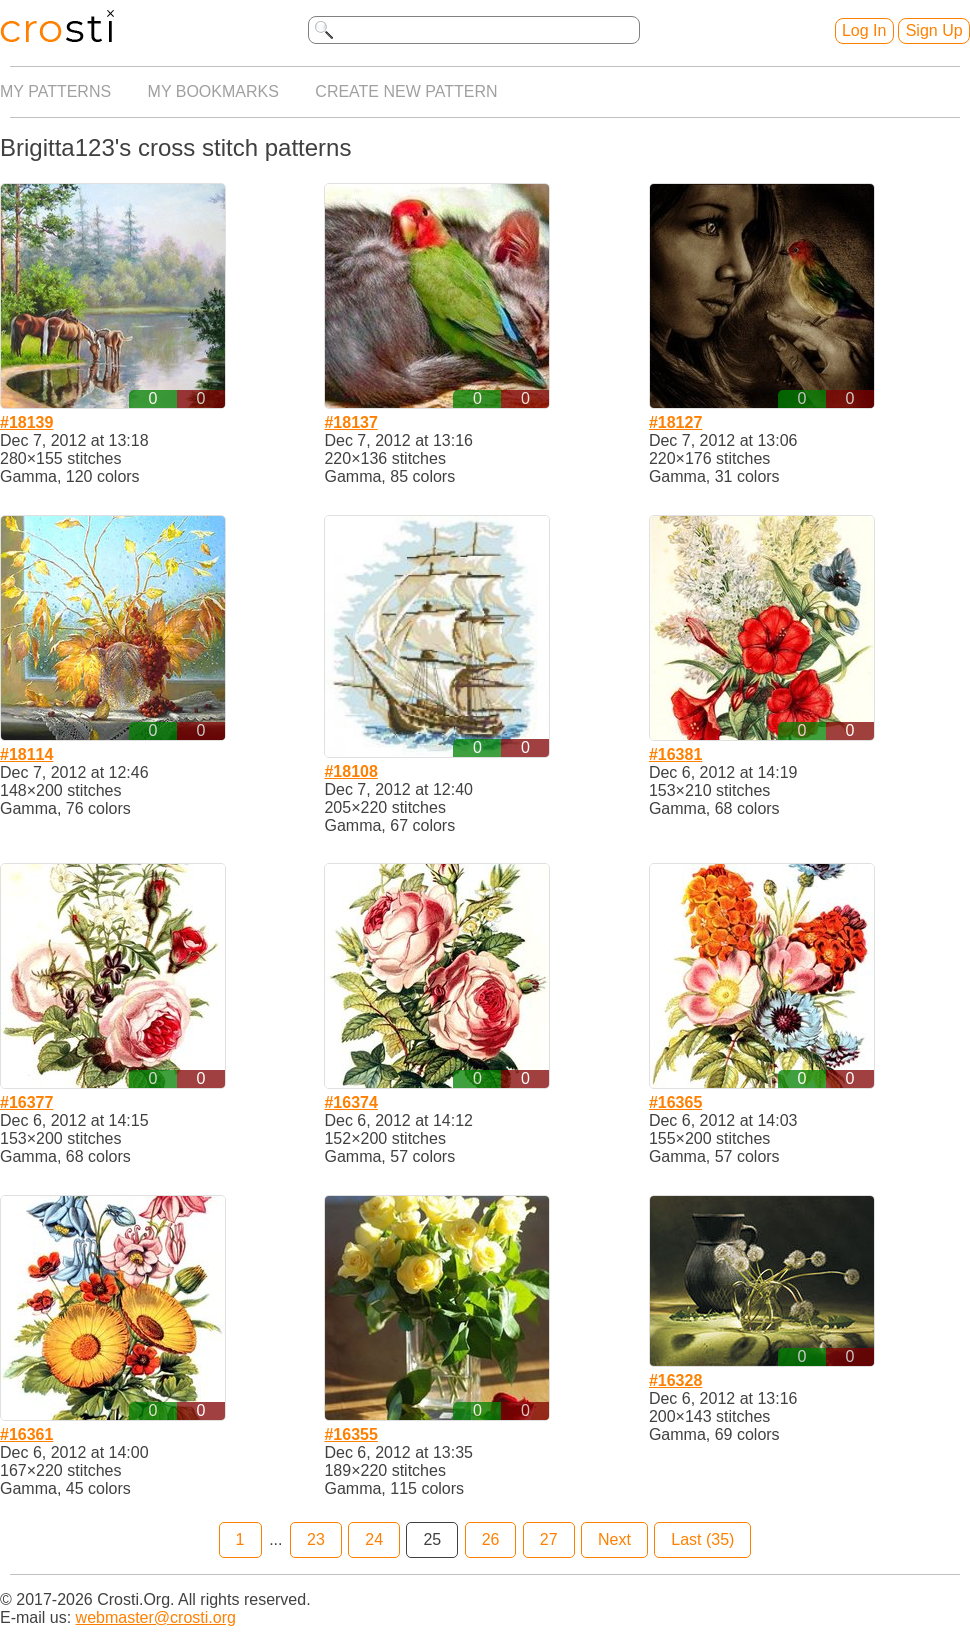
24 (374, 1539)
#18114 (26, 754)
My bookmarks (213, 91)
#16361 (26, 1434)
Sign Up (934, 30)
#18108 (350, 771)
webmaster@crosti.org (156, 1617)
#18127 (675, 422)
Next (614, 1539)
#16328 (675, 1380)
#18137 (350, 422)
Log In (864, 30)
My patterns (55, 91)
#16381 (675, 754)
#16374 (350, 1102)
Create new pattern (406, 91)
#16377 (26, 1102)
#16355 (350, 1434)
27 (549, 1539)
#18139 (26, 422)
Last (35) (702, 1539)
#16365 (675, 1102)
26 (491, 1539)
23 (316, 1539)
